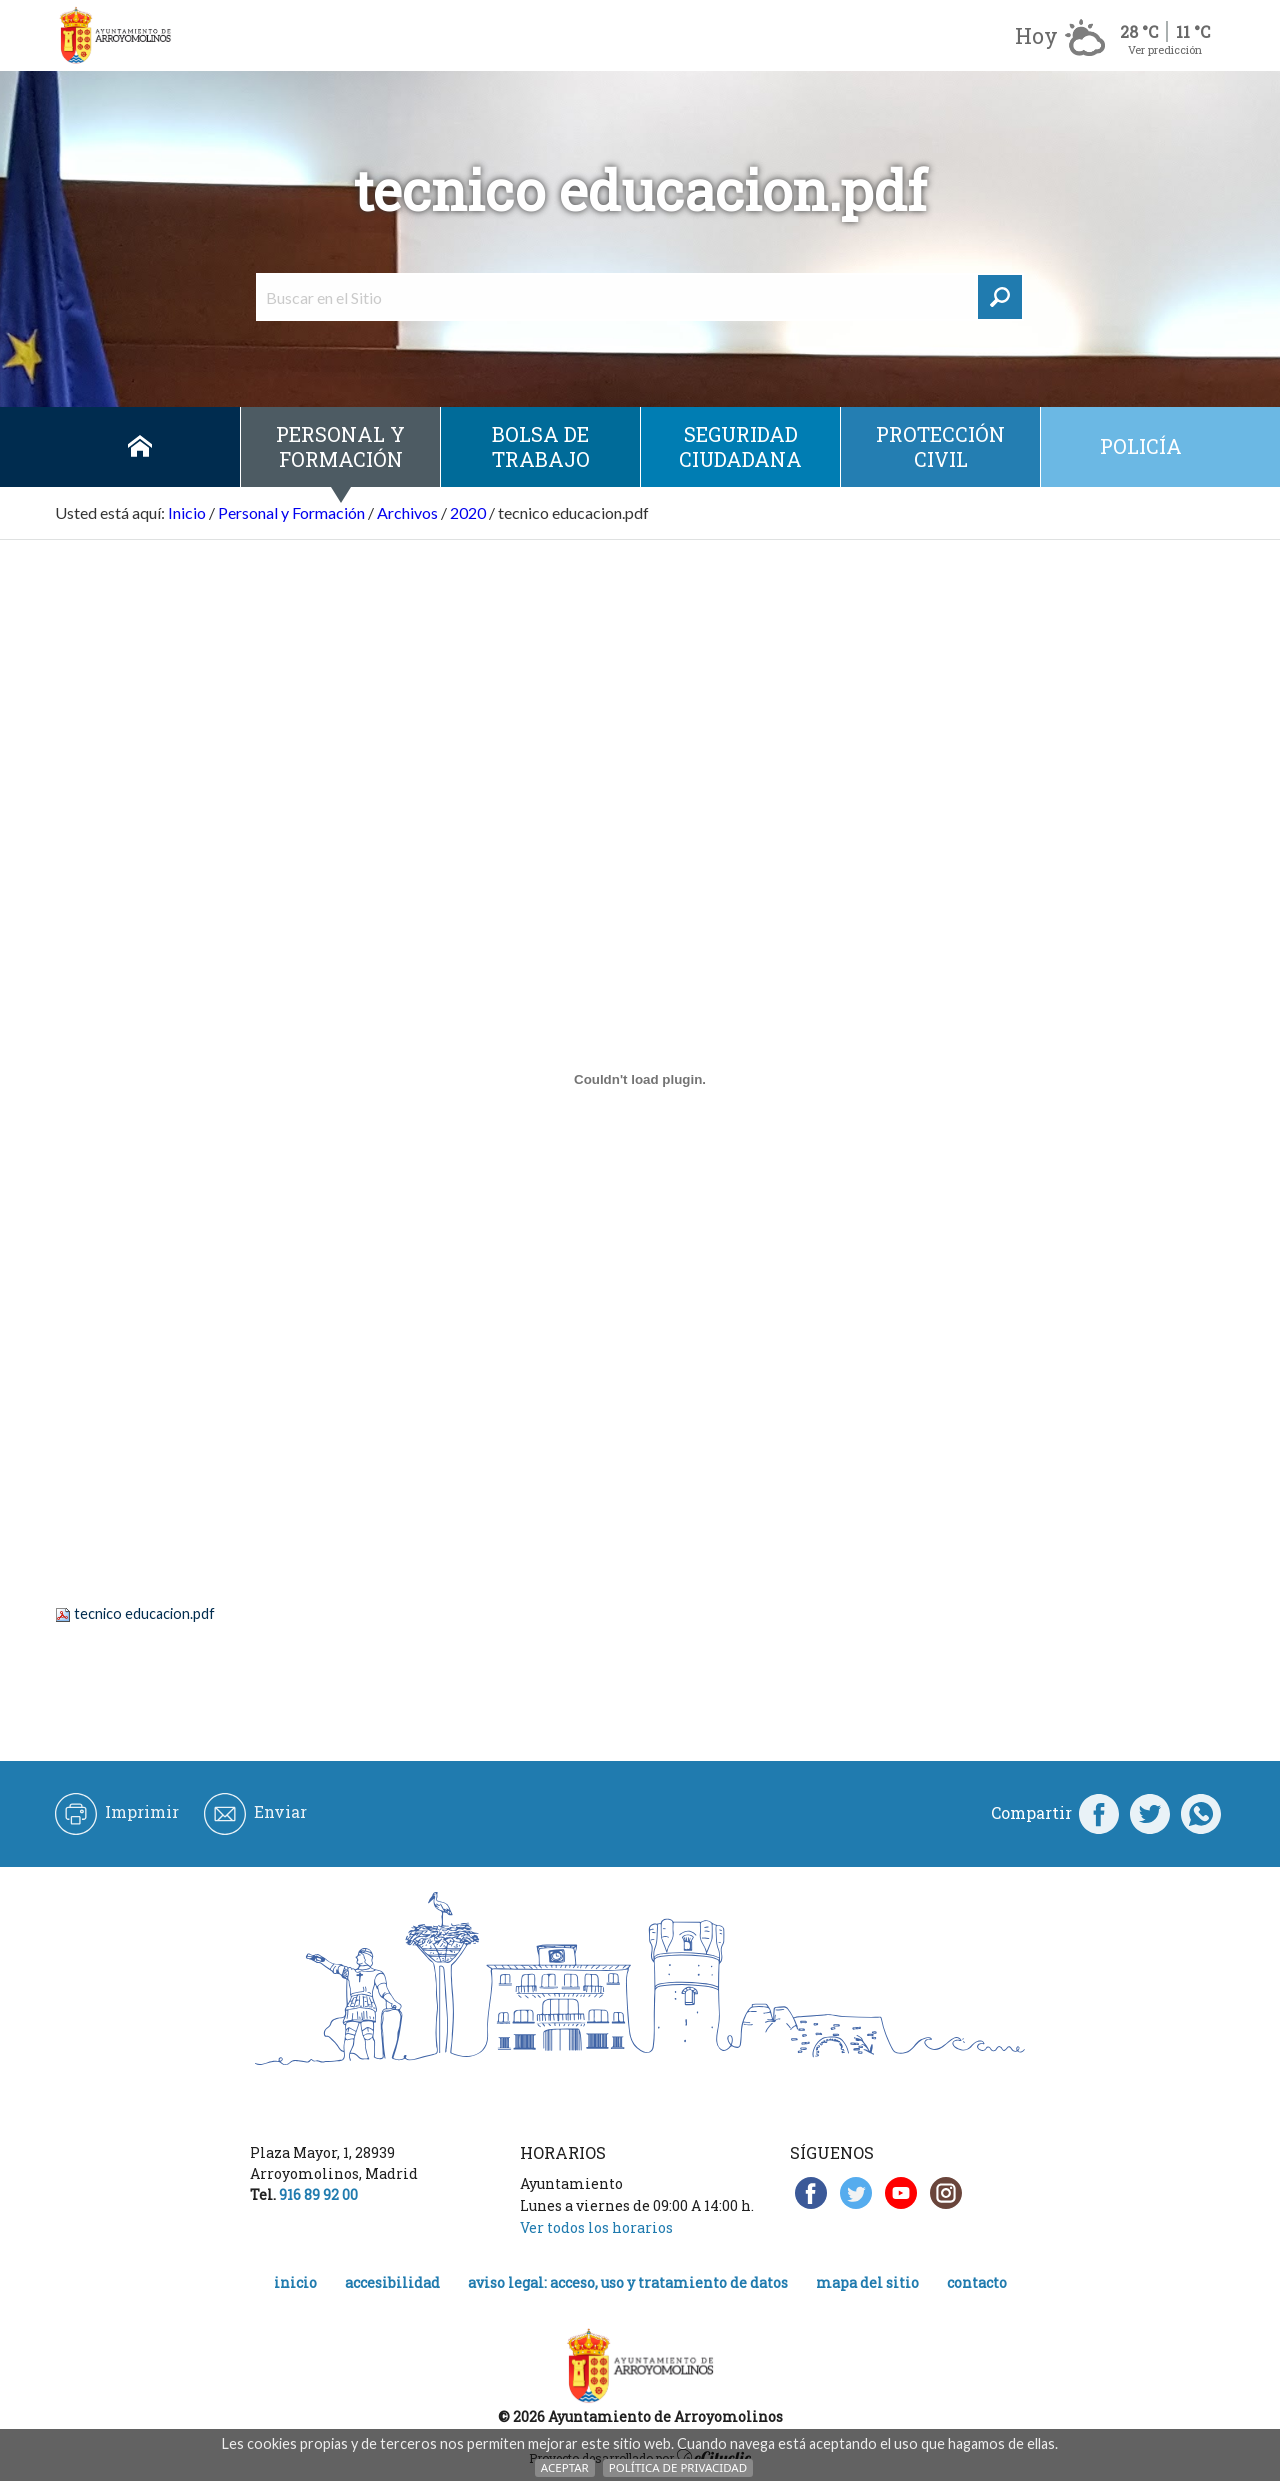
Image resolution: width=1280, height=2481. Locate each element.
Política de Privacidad (678, 2467)
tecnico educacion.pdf (144, 1613)
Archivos (407, 512)
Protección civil (940, 446)
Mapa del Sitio (867, 2282)
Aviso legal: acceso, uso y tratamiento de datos (628, 2282)
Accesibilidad (392, 2282)
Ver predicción (1165, 49)
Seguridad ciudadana (740, 446)
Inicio (140, 447)
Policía (1141, 446)
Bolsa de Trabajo (541, 446)
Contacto (977, 2282)
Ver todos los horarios (596, 2227)
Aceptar (565, 2467)
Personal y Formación (340, 446)
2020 (468, 512)
